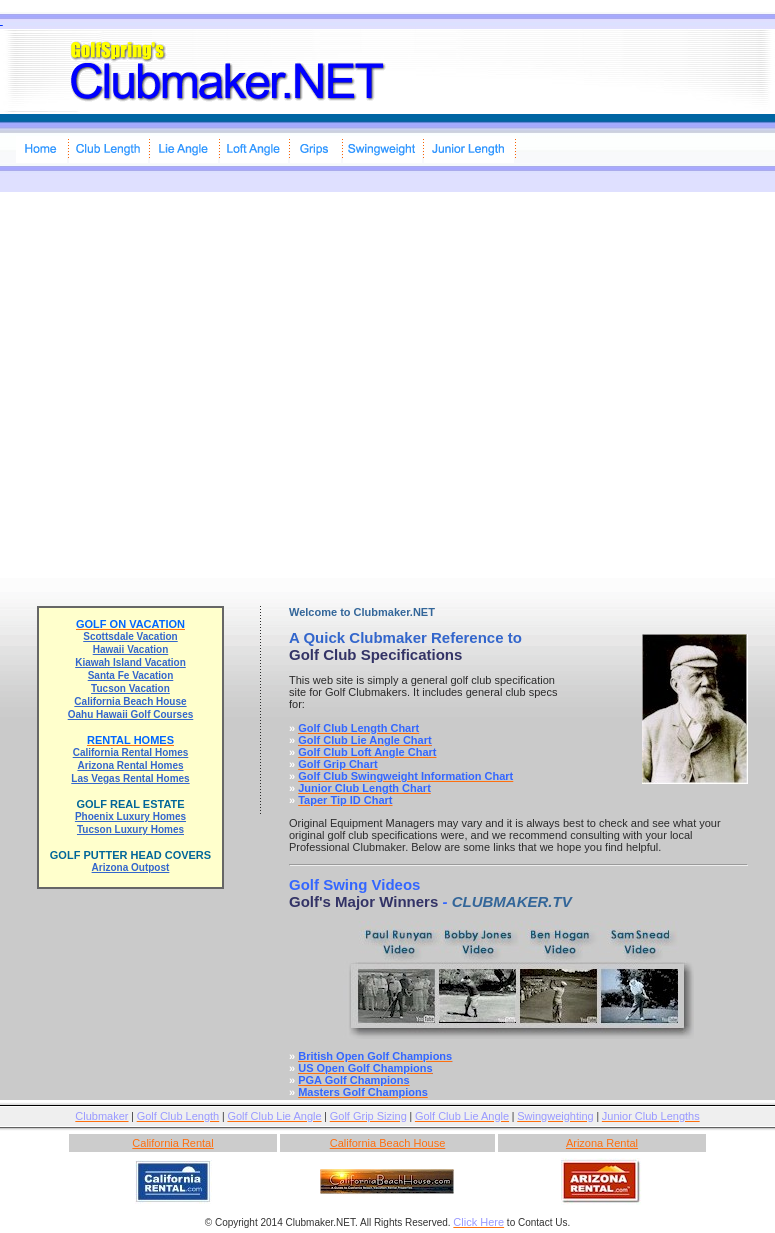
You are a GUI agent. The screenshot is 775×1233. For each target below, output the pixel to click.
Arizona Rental (602, 1143)
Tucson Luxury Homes (130, 829)
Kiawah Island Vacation (130, 662)
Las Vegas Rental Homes (130, 778)
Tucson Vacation (130, 688)
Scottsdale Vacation (130, 636)
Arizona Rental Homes (130, 765)
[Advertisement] (187, 379)
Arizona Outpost (131, 867)
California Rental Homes (131, 752)
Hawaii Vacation (131, 649)
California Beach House (130, 701)
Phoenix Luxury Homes (130, 816)
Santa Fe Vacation (131, 675)
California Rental (172, 1143)
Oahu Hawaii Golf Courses (131, 714)
